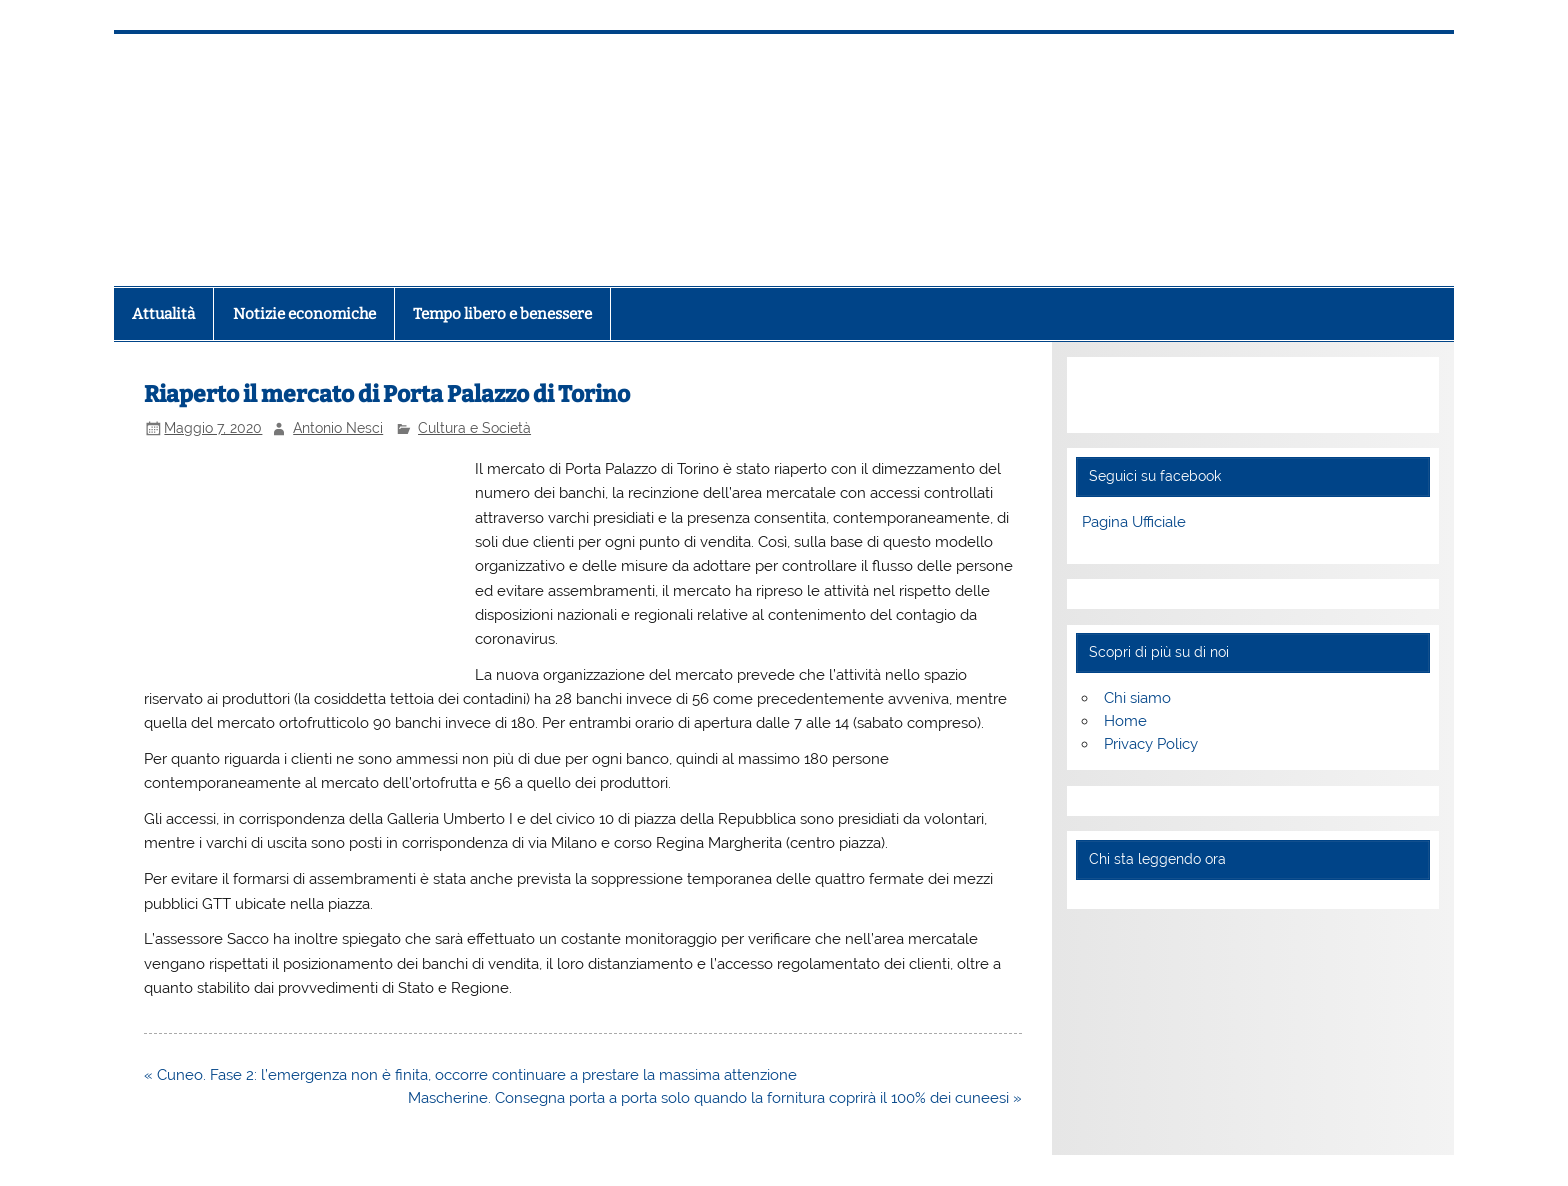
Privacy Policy (1151, 744)
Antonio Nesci (338, 428)
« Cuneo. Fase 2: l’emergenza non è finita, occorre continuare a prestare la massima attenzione (470, 1075)
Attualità (163, 314)
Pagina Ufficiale (1134, 522)
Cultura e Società (474, 428)
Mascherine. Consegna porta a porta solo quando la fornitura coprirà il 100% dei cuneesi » (715, 1098)
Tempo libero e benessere (502, 314)
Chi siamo (1137, 698)
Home (1125, 721)
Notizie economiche (304, 314)
